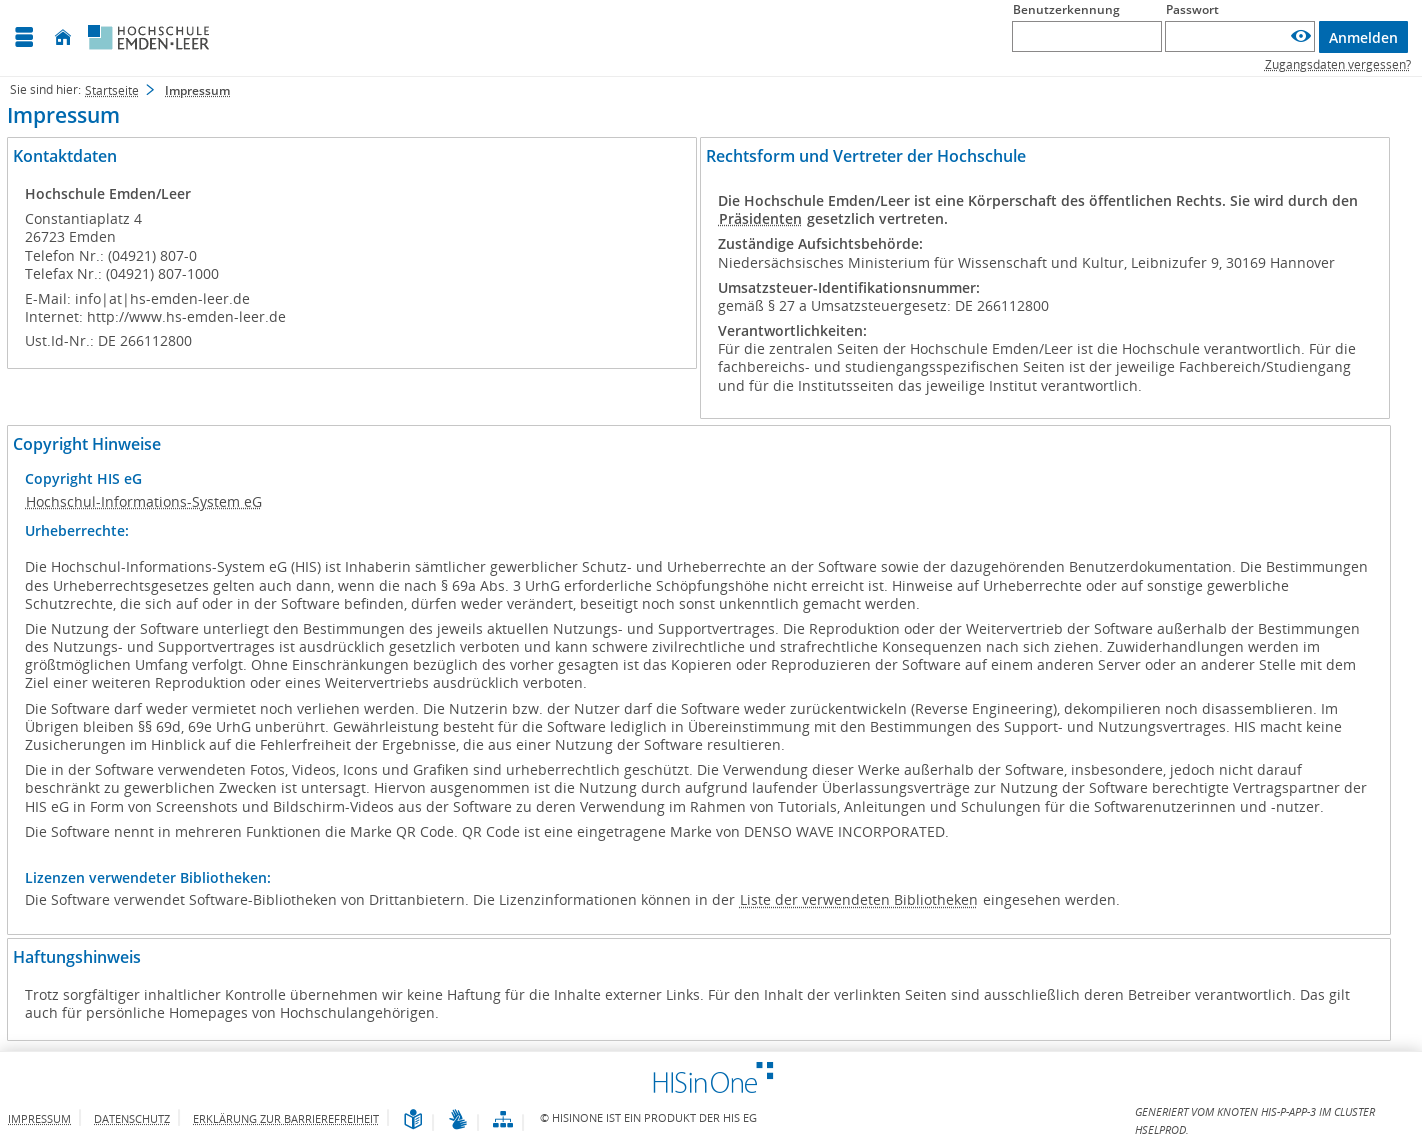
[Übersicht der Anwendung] (503, 1120)
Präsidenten (760, 218)
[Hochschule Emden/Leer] (149, 38)
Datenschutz (132, 1118)
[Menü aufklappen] (24, 37)
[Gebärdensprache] (458, 1120)
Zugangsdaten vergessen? (1338, 64)
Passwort (1192, 9)
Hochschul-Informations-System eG (144, 501)
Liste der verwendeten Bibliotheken (859, 899)
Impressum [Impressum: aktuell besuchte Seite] (197, 90)
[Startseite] (63, 37)
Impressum (39, 1118)
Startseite (112, 90)
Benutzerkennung (1066, 9)
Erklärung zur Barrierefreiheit (286, 1118)
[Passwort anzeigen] (1301, 36)
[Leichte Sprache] (413, 1120)
